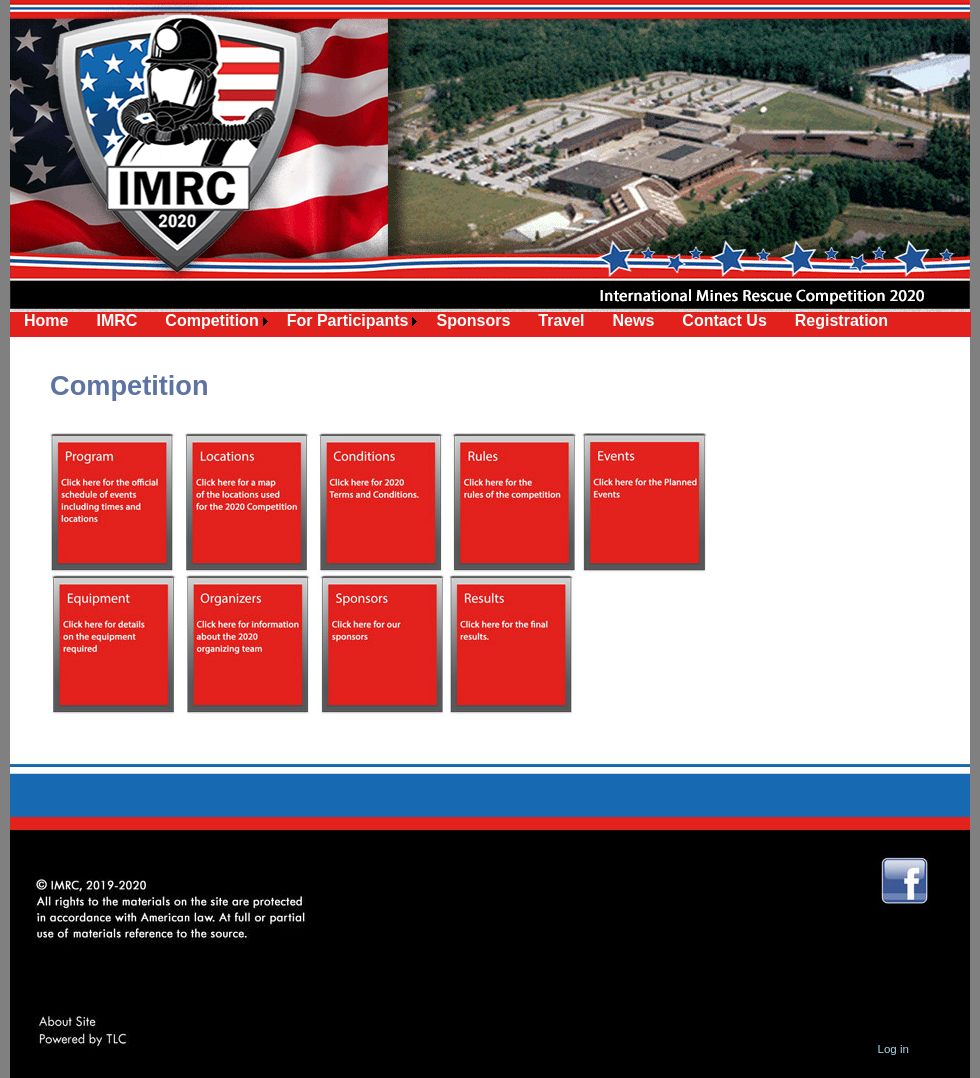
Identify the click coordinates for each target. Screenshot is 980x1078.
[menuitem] (46, 321)
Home (46, 320)
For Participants (348, 320)
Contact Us (724, 320)
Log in (893, 1049)
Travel (561, 320)
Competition (211, 320)
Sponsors (473, 320)
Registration (841, 320)
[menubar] (456, 321)
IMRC (116, 320)
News (634, 320)
